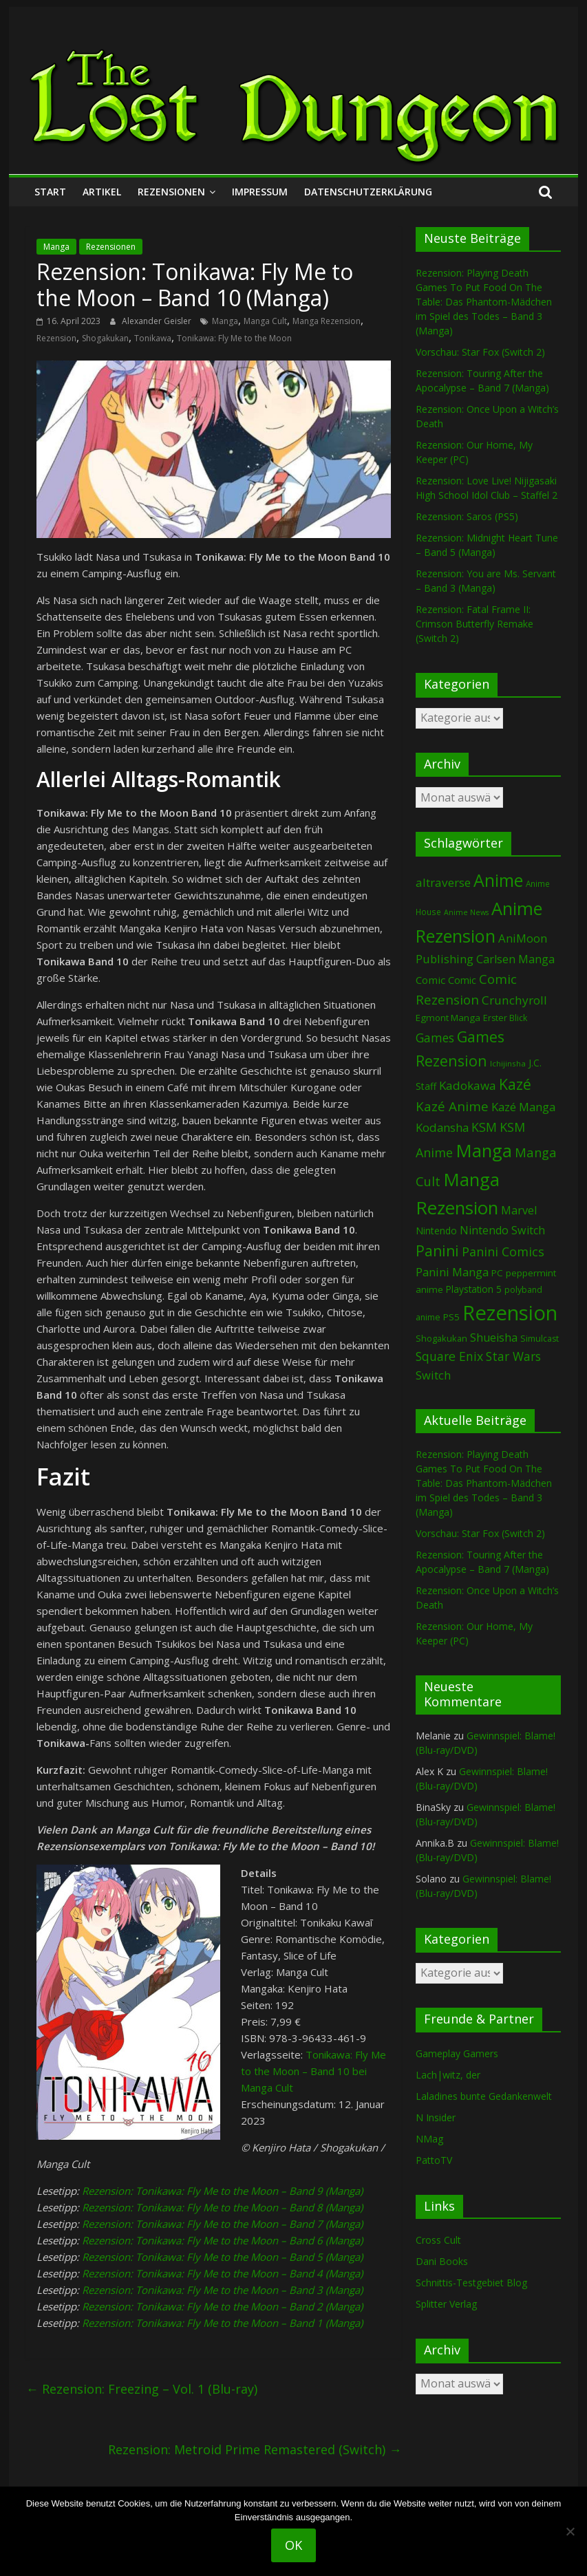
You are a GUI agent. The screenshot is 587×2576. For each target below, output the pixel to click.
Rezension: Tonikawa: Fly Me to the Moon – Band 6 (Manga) (222, 2240)
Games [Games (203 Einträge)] (435, 1038)
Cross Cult (438, 2239)
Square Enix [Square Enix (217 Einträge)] (449, 1356)
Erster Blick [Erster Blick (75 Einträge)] (505, 1018)
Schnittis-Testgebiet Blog (471, 2282)
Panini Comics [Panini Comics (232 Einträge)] (503, 1251)
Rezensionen (171, 191)
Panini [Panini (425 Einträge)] (437, 1250)
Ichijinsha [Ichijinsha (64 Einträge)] (508, 1063)
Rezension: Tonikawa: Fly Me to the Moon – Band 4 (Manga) (222, 2273)
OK (293, 2545)
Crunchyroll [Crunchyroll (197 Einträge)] (514, 1000)
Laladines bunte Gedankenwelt (484, 2096)
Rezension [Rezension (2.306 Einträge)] (509, 1313)
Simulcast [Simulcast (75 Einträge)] (539, 1338)
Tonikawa (152, 338)
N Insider (436, 2117)
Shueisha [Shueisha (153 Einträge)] (493, 1337)
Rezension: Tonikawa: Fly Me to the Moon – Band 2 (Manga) (222, 2306)
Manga (56, 247)
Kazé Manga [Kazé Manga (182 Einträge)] (523, 1107)
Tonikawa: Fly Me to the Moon (234, 338)
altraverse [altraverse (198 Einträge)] (443, 882)
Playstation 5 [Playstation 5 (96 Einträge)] (474, 1289)
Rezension (56, 338)
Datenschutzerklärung (368, 191)
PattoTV (434, 2160)
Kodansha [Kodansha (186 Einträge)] (442, 1127)
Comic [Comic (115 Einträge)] (462, 980)
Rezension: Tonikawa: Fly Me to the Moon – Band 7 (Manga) (222, 2224)
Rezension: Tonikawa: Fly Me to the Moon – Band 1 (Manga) (222, 2323)
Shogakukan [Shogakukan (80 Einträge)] (441, 1338)
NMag (429, 2138)
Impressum (260, 191)
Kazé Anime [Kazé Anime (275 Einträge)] (452, 1106)
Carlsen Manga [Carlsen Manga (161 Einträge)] (515, 959)
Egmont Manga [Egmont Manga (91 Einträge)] (448, 1017)
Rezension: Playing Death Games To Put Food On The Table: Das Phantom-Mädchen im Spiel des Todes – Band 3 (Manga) (484, 301)
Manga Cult (265, 321)
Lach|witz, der (448, 2074)
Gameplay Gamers (457, 2053)
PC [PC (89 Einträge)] (497, 1273)
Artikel (102, 191)
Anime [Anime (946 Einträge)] (498, 880)
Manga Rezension (326, 321)
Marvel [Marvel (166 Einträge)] (519, 1210)
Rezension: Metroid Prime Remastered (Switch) (254, 2449)
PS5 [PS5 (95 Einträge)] (451, 1317)
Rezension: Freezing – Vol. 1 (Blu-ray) (141, 2389)
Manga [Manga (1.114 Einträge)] (484, 1150)
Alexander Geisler (157, 321)
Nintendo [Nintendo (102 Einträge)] (436, 1230)
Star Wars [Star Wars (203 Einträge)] (513, 1356)
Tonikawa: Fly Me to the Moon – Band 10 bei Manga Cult (313, 2071)
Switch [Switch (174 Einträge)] (433, 1375)
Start (50, 191)
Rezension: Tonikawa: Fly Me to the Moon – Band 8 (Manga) (222, 2207)
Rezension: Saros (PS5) (467, 516)
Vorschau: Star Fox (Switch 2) (480, 351)
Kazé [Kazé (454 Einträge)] (515, 1084)
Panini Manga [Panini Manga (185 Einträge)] (452, 1272)
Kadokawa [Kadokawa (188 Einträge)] (467, 1085)
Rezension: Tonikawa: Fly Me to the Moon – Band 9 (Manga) (222, 2191)
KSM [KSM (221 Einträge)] (484, 1127)
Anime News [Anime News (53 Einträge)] (466, 912)
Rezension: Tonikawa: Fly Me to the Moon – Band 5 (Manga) (222, 2257)
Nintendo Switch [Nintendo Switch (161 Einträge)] (502, 1230)
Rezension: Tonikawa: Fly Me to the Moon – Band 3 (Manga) (222, 2290)
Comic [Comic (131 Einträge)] (430, 980)
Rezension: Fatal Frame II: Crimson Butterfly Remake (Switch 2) (474, 624)
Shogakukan (105, 338)
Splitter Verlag (446, 2303)
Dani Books (442, 2261)
